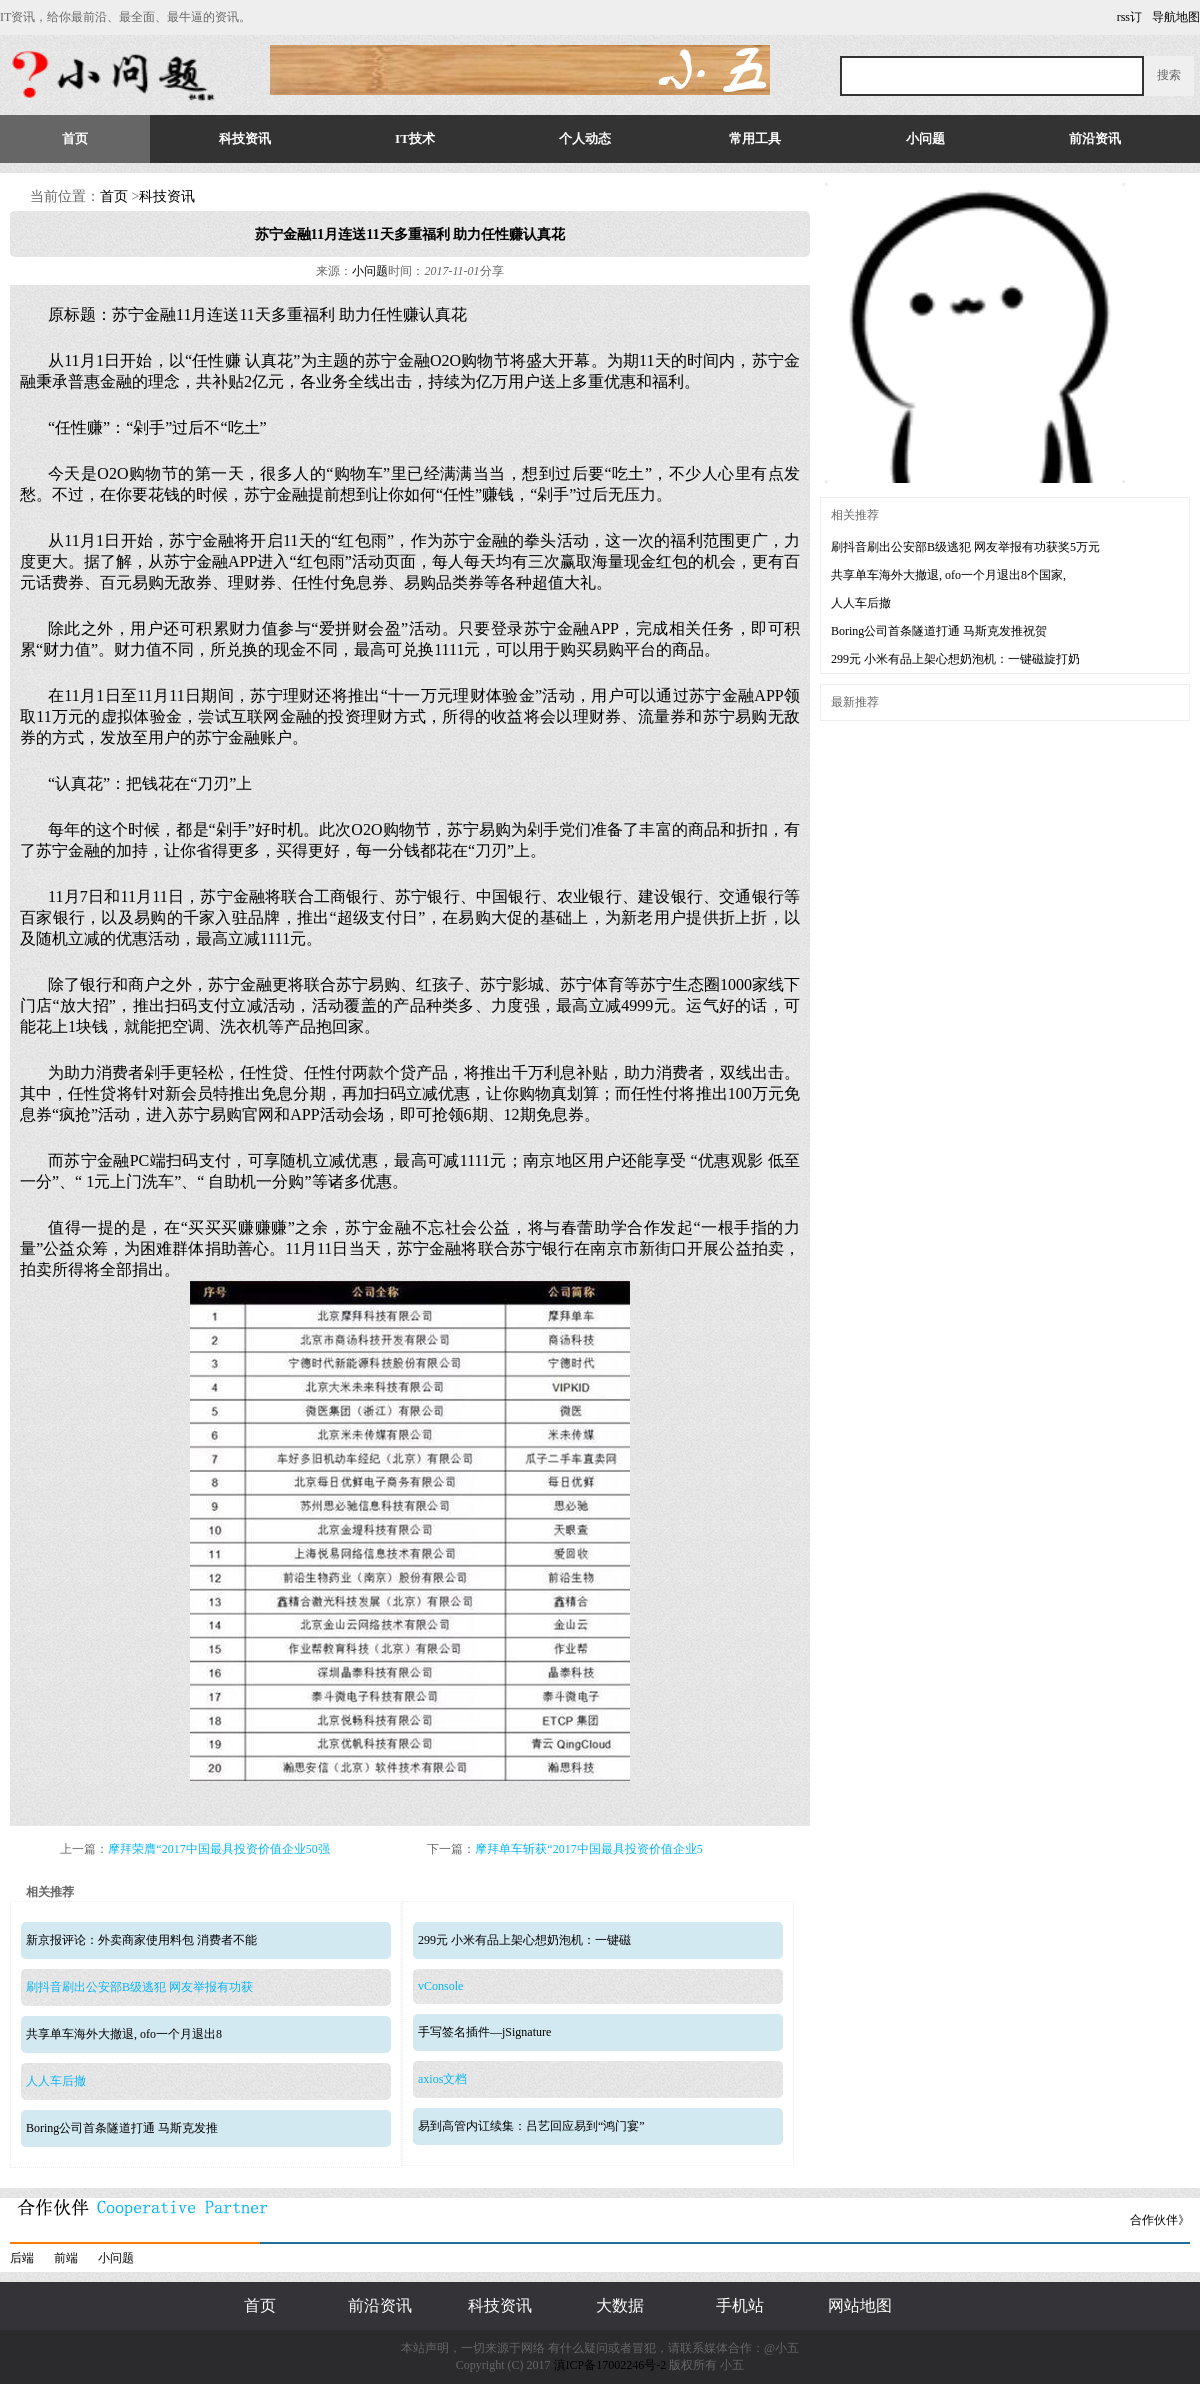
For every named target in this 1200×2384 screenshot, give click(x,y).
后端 (22, 2258)
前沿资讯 (1095, 138)
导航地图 (1176, 17)
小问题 (925, 138)
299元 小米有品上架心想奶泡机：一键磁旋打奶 (955, 659)
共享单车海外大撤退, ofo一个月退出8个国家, (948, 575)
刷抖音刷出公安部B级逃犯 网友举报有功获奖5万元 (965, 547)
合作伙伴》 (1160, 2220)
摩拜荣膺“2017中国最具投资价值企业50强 (218, 1849)
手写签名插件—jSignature (484, 2032)
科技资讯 (245, 138)
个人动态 (585, 138)
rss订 (1129, 17)
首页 (75, 138)
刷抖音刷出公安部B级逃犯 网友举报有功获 (139, 1987)
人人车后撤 (56, 2081)
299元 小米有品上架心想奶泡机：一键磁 (524, 1940)
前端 (66, 2258)
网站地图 (860, 2305)
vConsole (440, 1986)
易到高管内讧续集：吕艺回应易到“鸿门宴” (531, 2126)
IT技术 (415, 138)
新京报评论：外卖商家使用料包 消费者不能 (141, 1940)
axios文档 (442, 2079)
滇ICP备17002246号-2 (610, 2365)
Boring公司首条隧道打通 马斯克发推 (122, 2128)
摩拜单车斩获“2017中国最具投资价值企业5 (588, 1849)
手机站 (740, 2305)
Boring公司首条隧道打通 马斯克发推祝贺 (939, 631)
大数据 (620, 2305)
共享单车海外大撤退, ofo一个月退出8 (124, 2034)
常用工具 (755, 138)
